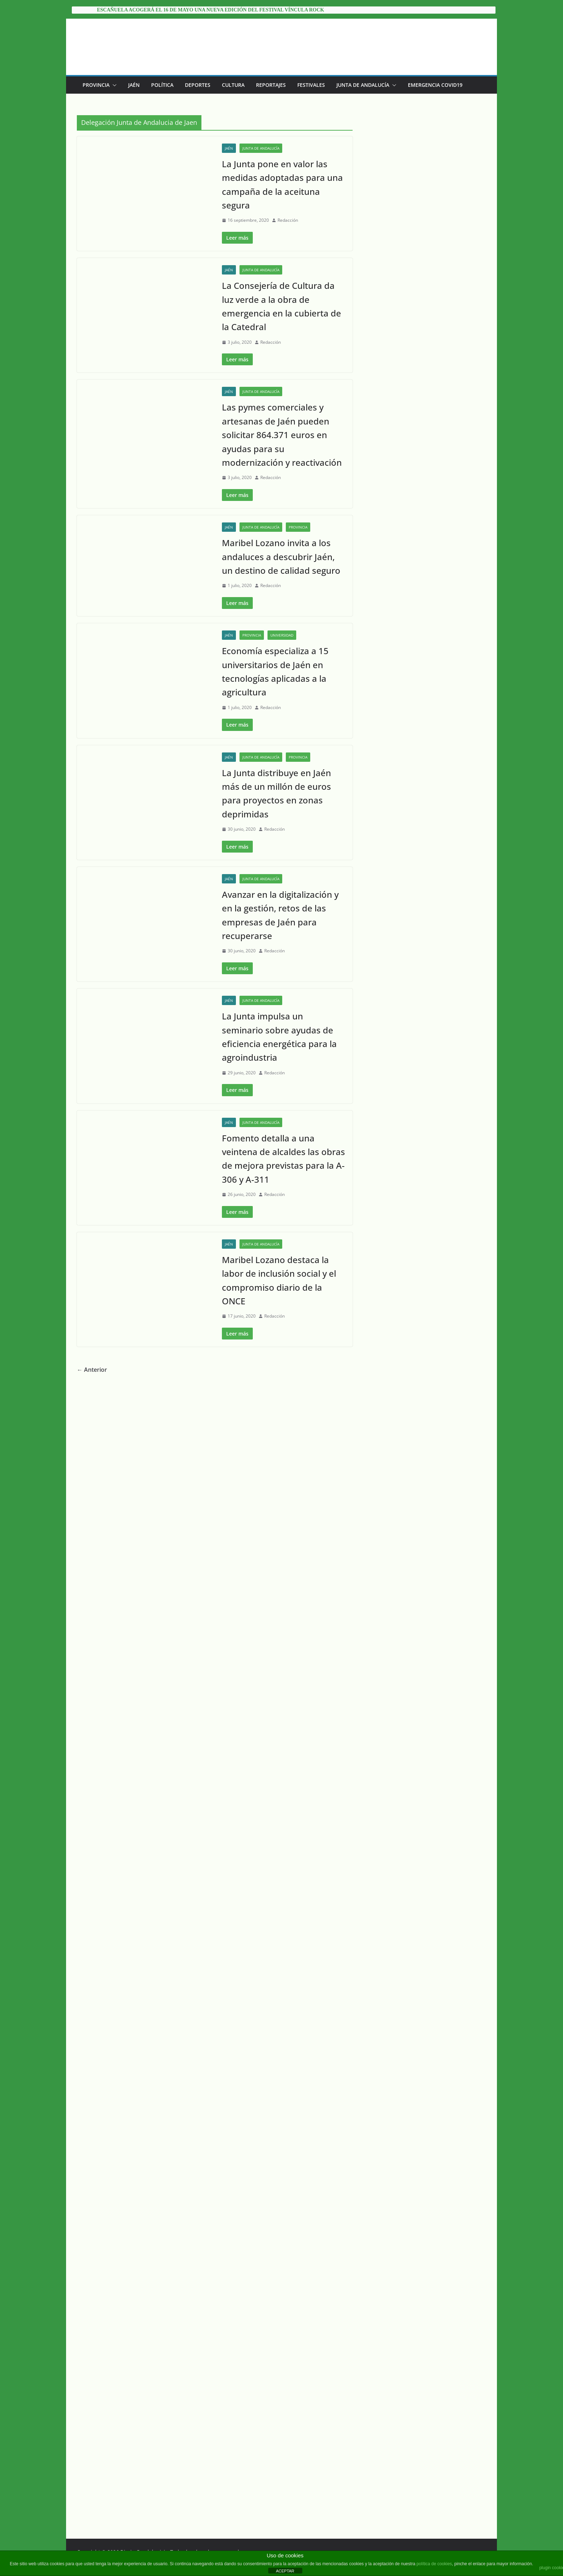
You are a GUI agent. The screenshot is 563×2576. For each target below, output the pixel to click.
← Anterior (92, 2505)
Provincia (96, 84)
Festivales (311, 84)
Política (162, 84)
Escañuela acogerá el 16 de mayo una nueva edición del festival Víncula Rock (210, 10)
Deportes (197, 84)
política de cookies (434, 2563)
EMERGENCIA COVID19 (435, 84)
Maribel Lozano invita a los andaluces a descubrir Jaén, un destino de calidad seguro (281, 1069)
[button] (113, 85)
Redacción (288, 220)
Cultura (233, 84)
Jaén (134, 84)
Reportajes (271, 84)
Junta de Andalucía (362, 84)
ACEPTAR (285, 2571)
